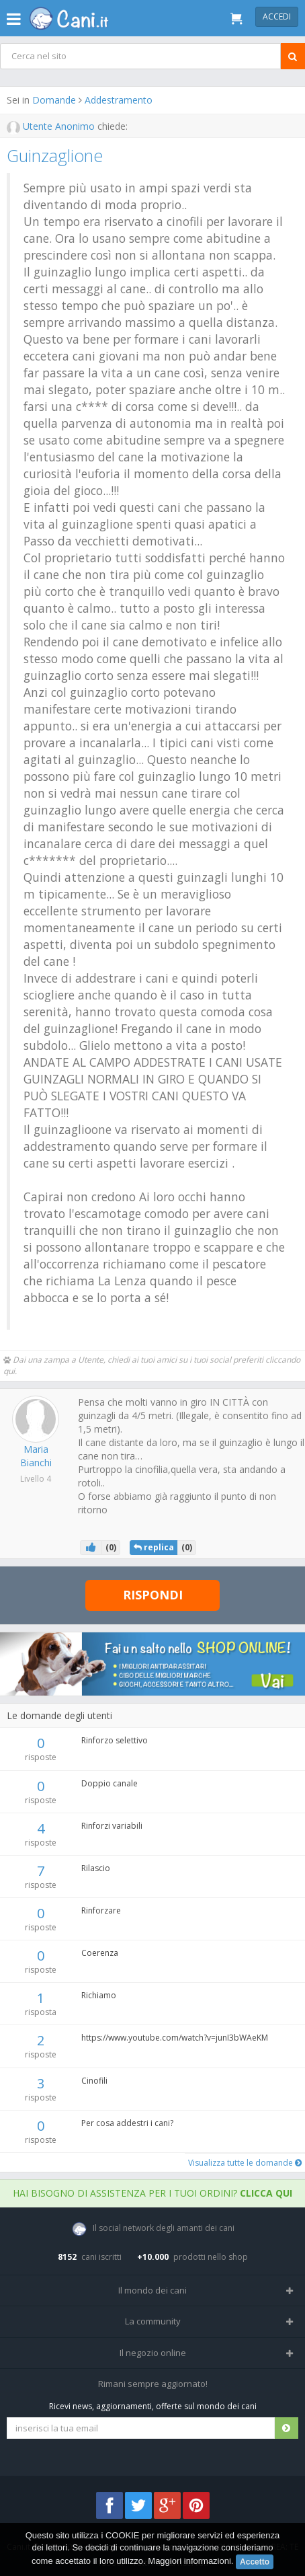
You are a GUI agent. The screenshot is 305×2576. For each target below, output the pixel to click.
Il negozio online (153, 2353)
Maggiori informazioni (189, 2561)
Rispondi (153, 1595)
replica (154, 1547)
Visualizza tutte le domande (245, 2162)
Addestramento (118, 99)
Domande (54, 99)
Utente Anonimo (52, 126)
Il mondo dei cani (152, 2290)
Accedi (277, 16)
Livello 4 (35, 1478)
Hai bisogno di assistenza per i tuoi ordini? (152, 2193)
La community (153, 2321)
